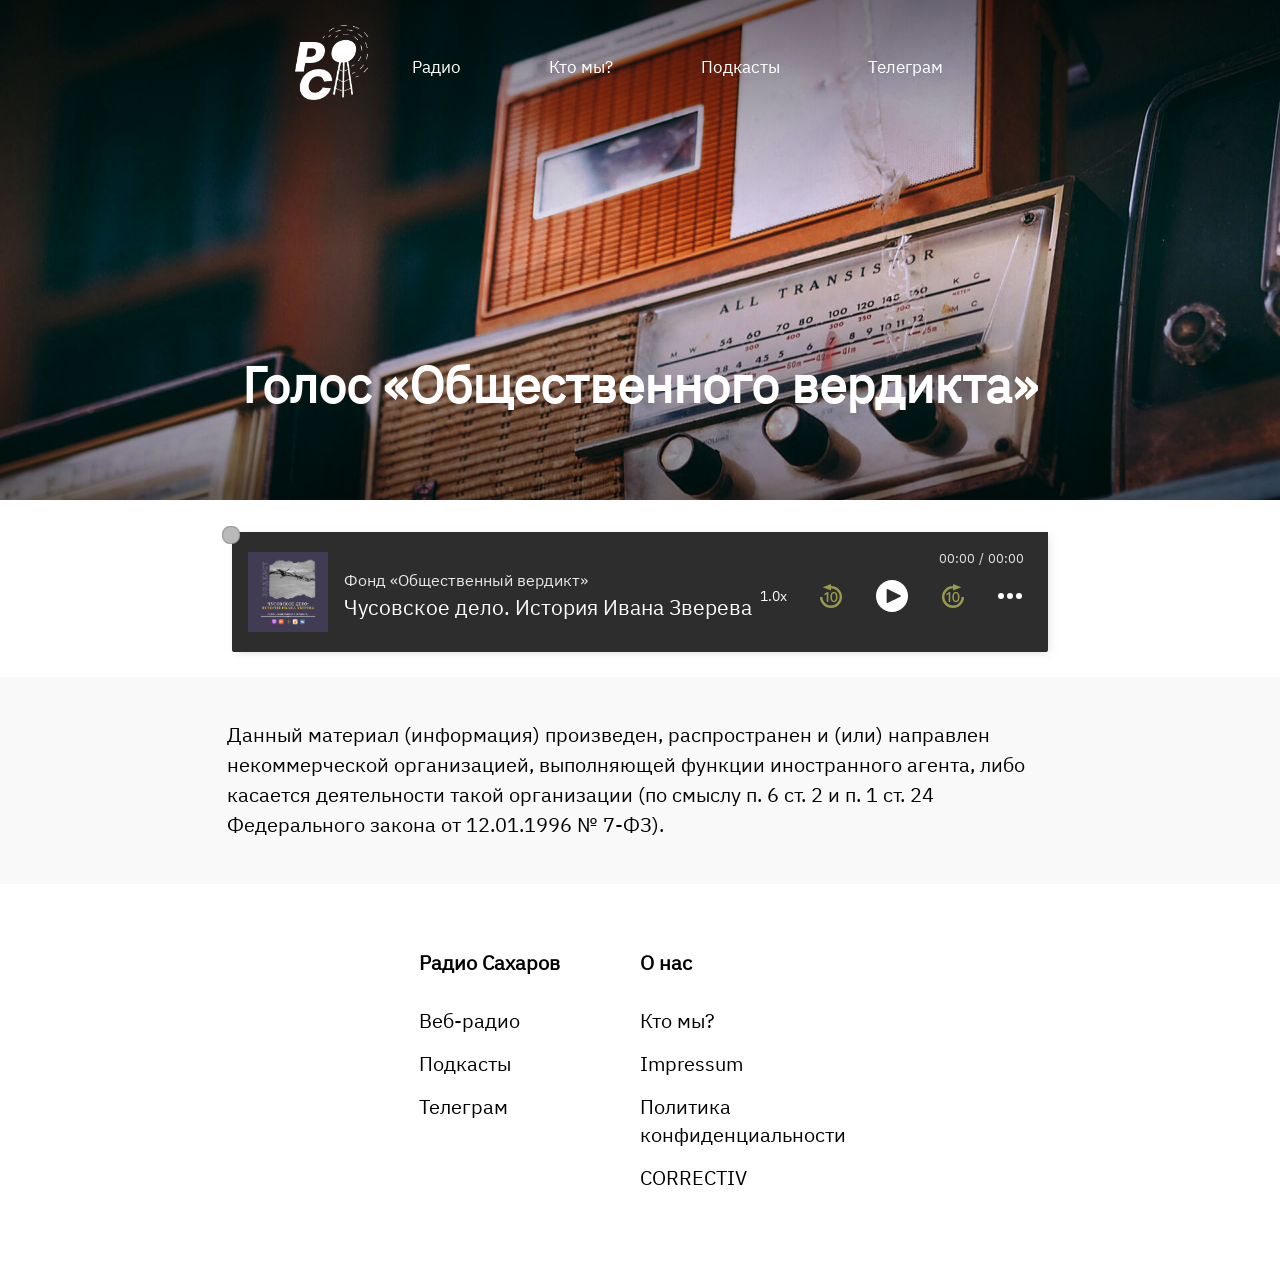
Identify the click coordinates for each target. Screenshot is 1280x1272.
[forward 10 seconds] (953, 596)
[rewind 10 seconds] (831, 596)
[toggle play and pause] (892, 596)
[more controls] (1010, 596)
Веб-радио (469, 1020)
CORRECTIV (693, 1177)
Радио (436, 67)
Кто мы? (581, 67)
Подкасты (740, 67)
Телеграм (905, 67)
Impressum (691, 1063)
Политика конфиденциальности (743, 1120)
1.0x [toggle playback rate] (773, 596)
